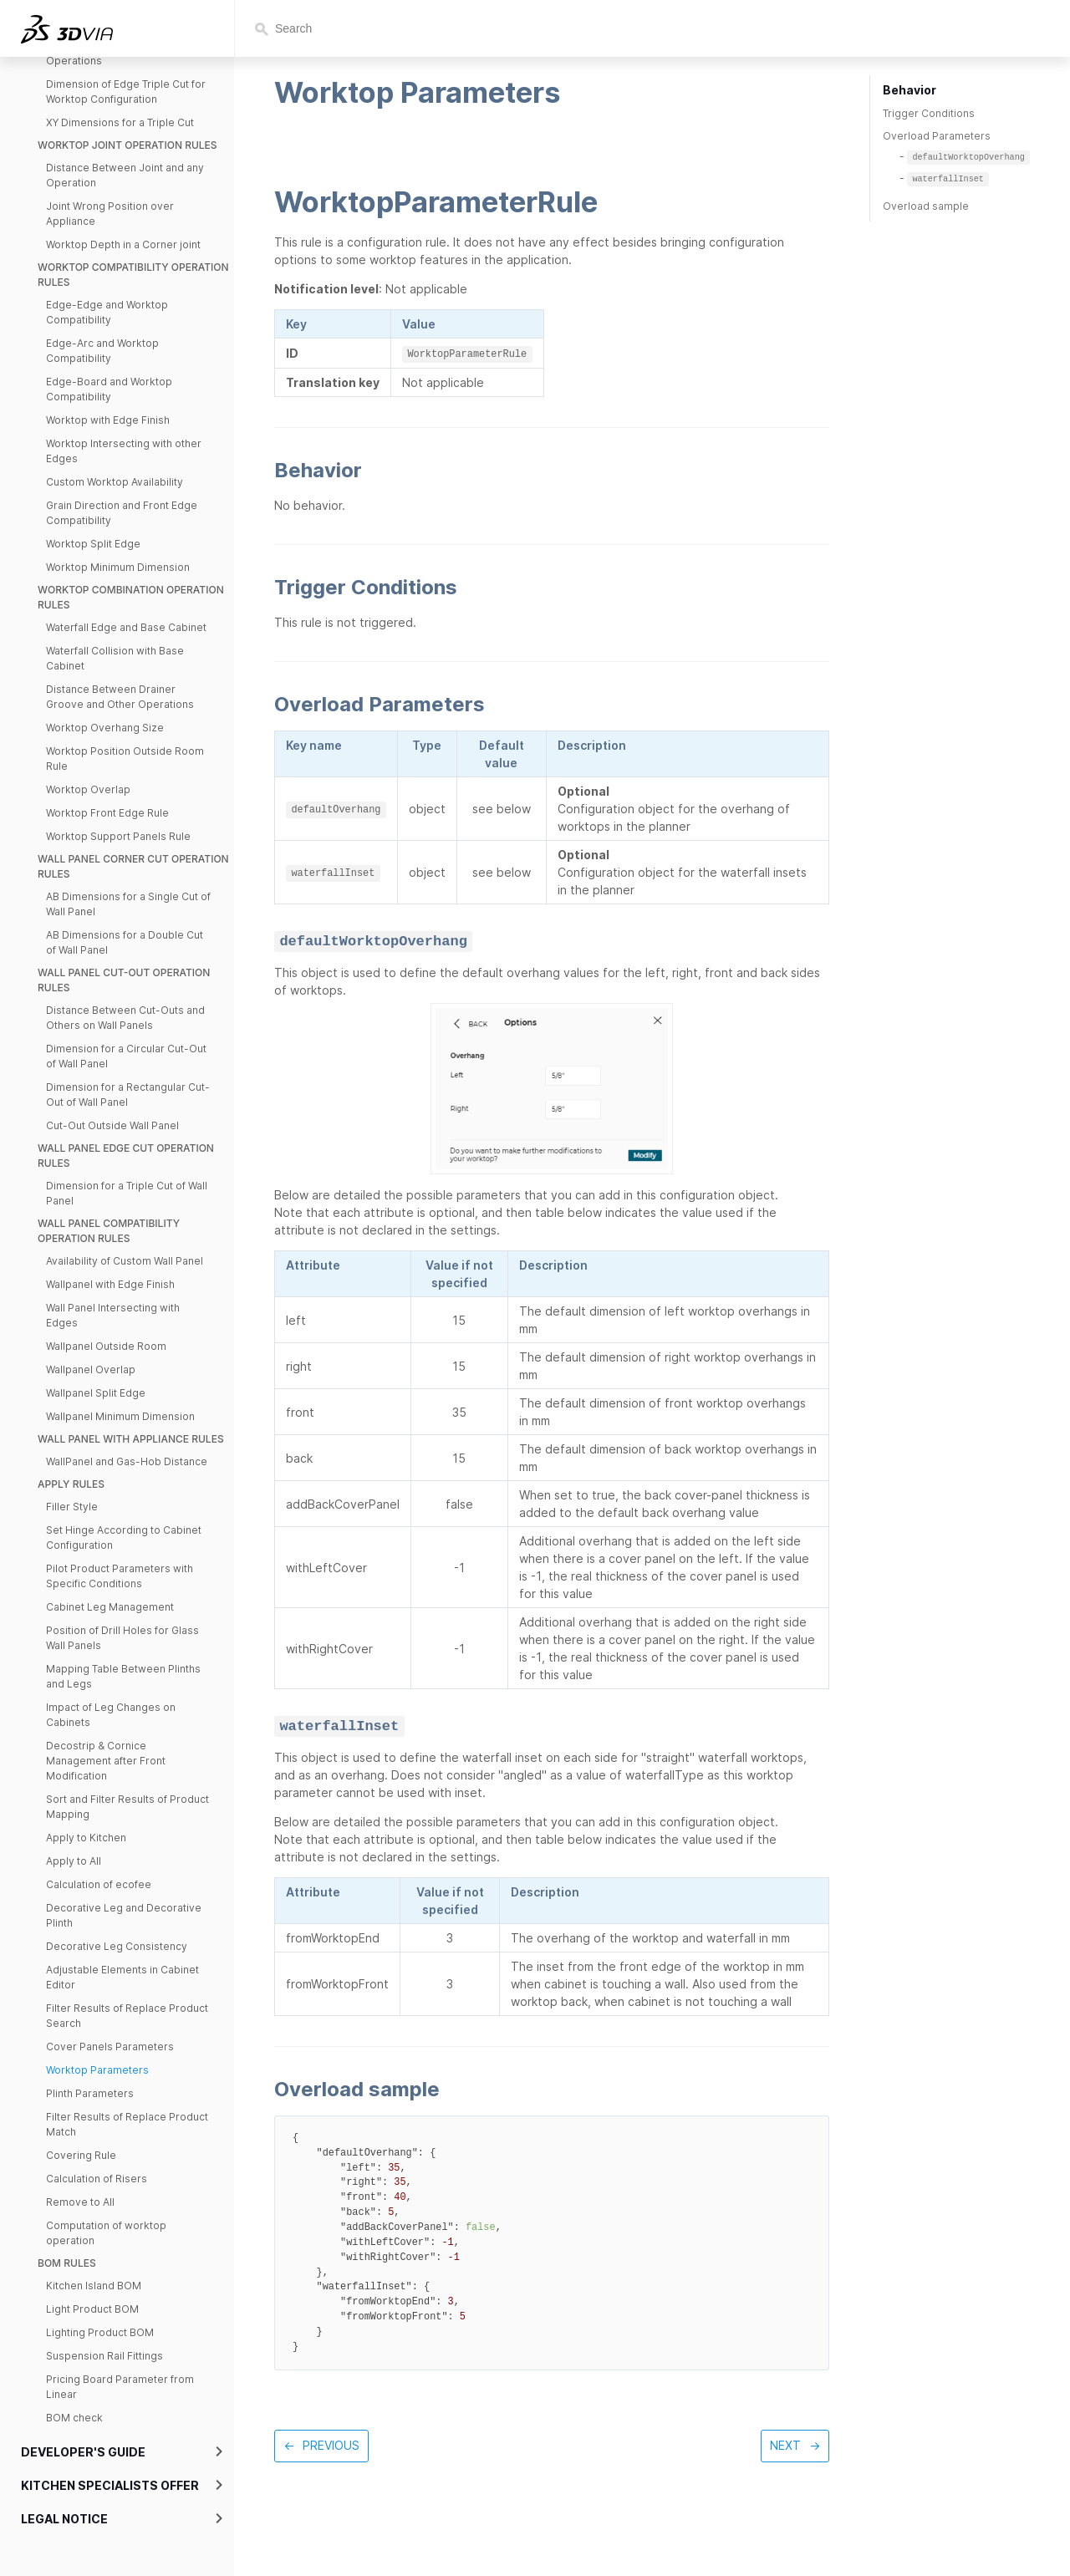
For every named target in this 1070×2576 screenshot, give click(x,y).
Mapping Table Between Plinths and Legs (123, 1676)
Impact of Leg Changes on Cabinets (111, 1714)
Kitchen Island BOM (93, 2285)
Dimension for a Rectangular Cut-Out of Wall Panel (128, 1094)
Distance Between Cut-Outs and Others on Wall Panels (125, 1017)
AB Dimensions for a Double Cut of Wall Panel (124, 942)
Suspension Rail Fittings (104, 2355)
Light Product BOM (92, 2309)
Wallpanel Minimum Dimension (120, 1416)
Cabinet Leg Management (110, 1607)
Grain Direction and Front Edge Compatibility (121, 513)
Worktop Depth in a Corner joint (123, 244)
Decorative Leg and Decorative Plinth (123, 1915)
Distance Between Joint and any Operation (125, 175)
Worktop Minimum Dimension (118, 567)
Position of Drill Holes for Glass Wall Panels (122, 1638)
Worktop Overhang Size (105, 727)
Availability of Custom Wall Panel (124, 1261)
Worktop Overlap (88, 789)
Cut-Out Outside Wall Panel (112, 1125)
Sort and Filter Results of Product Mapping (127, 1806)
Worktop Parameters (97, 2070)
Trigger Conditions (929, 113)
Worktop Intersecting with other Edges (123, 451)
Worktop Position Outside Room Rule (125, 758)
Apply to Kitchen (86, 1837)
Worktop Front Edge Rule (107, 813)
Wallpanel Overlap (90, 1369)
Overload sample (926, 206)
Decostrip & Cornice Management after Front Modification (106, 1760)
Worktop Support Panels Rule (118, 836)
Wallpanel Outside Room (106, 1346)
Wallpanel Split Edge (95, 1393)
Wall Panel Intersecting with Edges (113, 1315)
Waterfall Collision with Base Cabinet (115, 658)
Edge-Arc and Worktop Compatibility (102, 350)
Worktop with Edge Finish (108, 420)
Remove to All (80, 2202)
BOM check (74, 2417)
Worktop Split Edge (93, 543)
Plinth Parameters (90, 2093)
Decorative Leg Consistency (116, 1946)
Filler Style (72, 1506)
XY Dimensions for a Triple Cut (120, 122)
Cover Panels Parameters (110, 2046)
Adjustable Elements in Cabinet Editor (122, 1977)
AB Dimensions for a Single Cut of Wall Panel (128, 904)
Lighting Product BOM (100, 2332)
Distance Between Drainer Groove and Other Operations (120, 696)
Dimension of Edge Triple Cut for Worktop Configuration (126, 91)
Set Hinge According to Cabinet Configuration (123, 1537)
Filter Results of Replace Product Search (127, 2015)
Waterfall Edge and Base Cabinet (126, 627)
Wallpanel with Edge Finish (110, 1284)
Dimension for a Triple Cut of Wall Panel (126, 1193)
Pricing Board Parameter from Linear (120, 2386)
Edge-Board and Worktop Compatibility (109, 389)
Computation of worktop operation (106, 2233)
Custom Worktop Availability (114, 482)
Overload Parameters (937, 136)
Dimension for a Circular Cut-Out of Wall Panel (126, 1056)
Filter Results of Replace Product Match (127, 2124)
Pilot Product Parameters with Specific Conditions (119, 1576)
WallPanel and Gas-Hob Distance (126, 1461)
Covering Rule (81, 2155)
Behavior (909, 90)
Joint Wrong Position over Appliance (110, 213)
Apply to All (73, 1861)
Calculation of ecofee (98, 1884)
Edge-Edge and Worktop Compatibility (107, 312)
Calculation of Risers (96, 2178)
